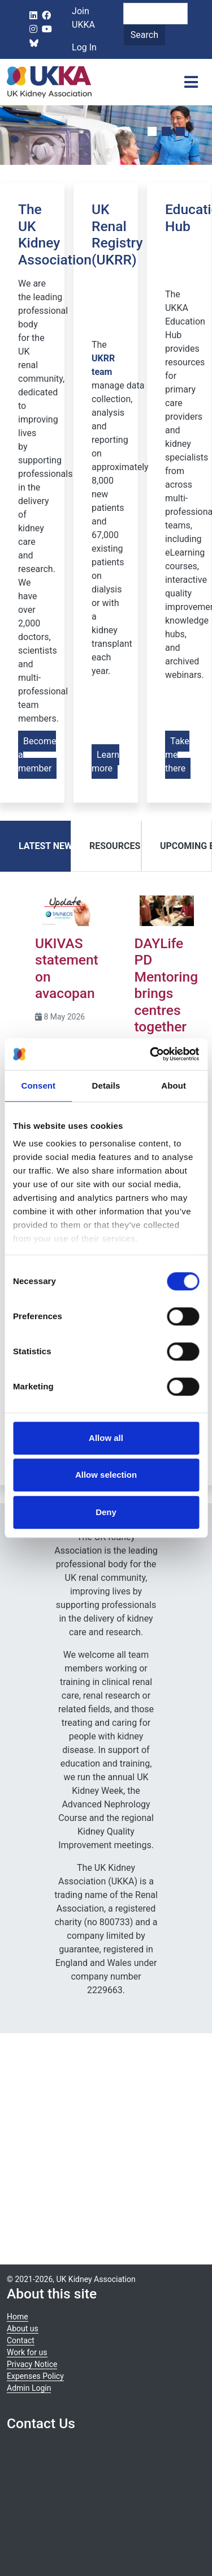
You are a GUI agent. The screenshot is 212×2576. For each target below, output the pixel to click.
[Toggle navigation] (191, 82)
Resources (114, 846)
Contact (20, 2340)
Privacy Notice (32, 2364)
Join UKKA (83, 18)
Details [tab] (106, 1085)
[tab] (35, 846)
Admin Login (29, 2387)
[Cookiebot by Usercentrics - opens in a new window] (151, 1054)
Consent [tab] (38, 1085)
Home (17, 2316)
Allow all (106, 1438)
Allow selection (106, 1474)
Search (144, 34)
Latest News (48, 846)
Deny (106, 1512)
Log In (84, 47)
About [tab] (173, 1085)
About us (22, 2328)
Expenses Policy (35, 2376)
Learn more (105, 761)
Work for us (27, 2352)
